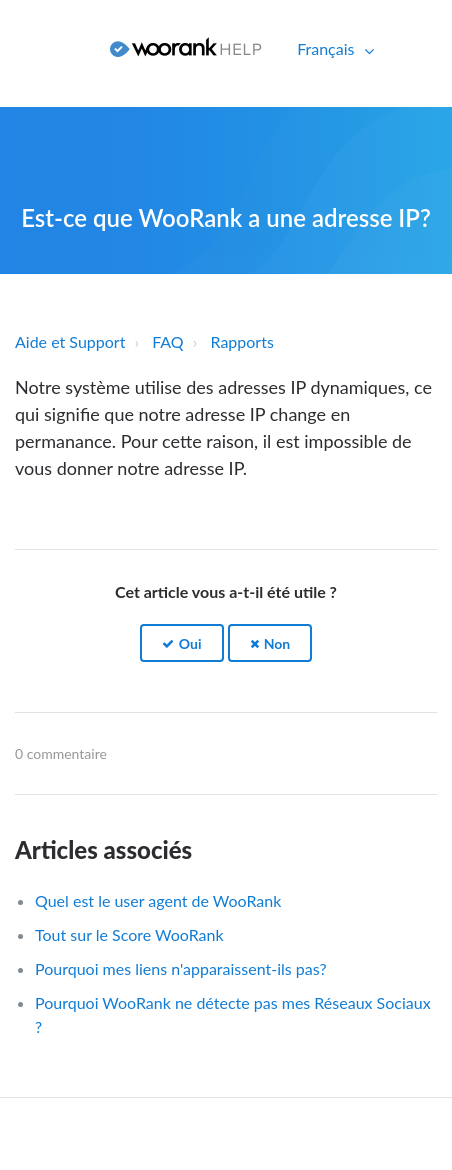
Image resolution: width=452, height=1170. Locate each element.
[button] (182, 643)
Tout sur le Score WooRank (129, 934)
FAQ (167, 341)
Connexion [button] (47, 48)
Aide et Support (70, 341)
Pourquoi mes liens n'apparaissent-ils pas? (181, 968)
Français (327, 48)
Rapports (242, 341)
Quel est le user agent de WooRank (158, 900)
